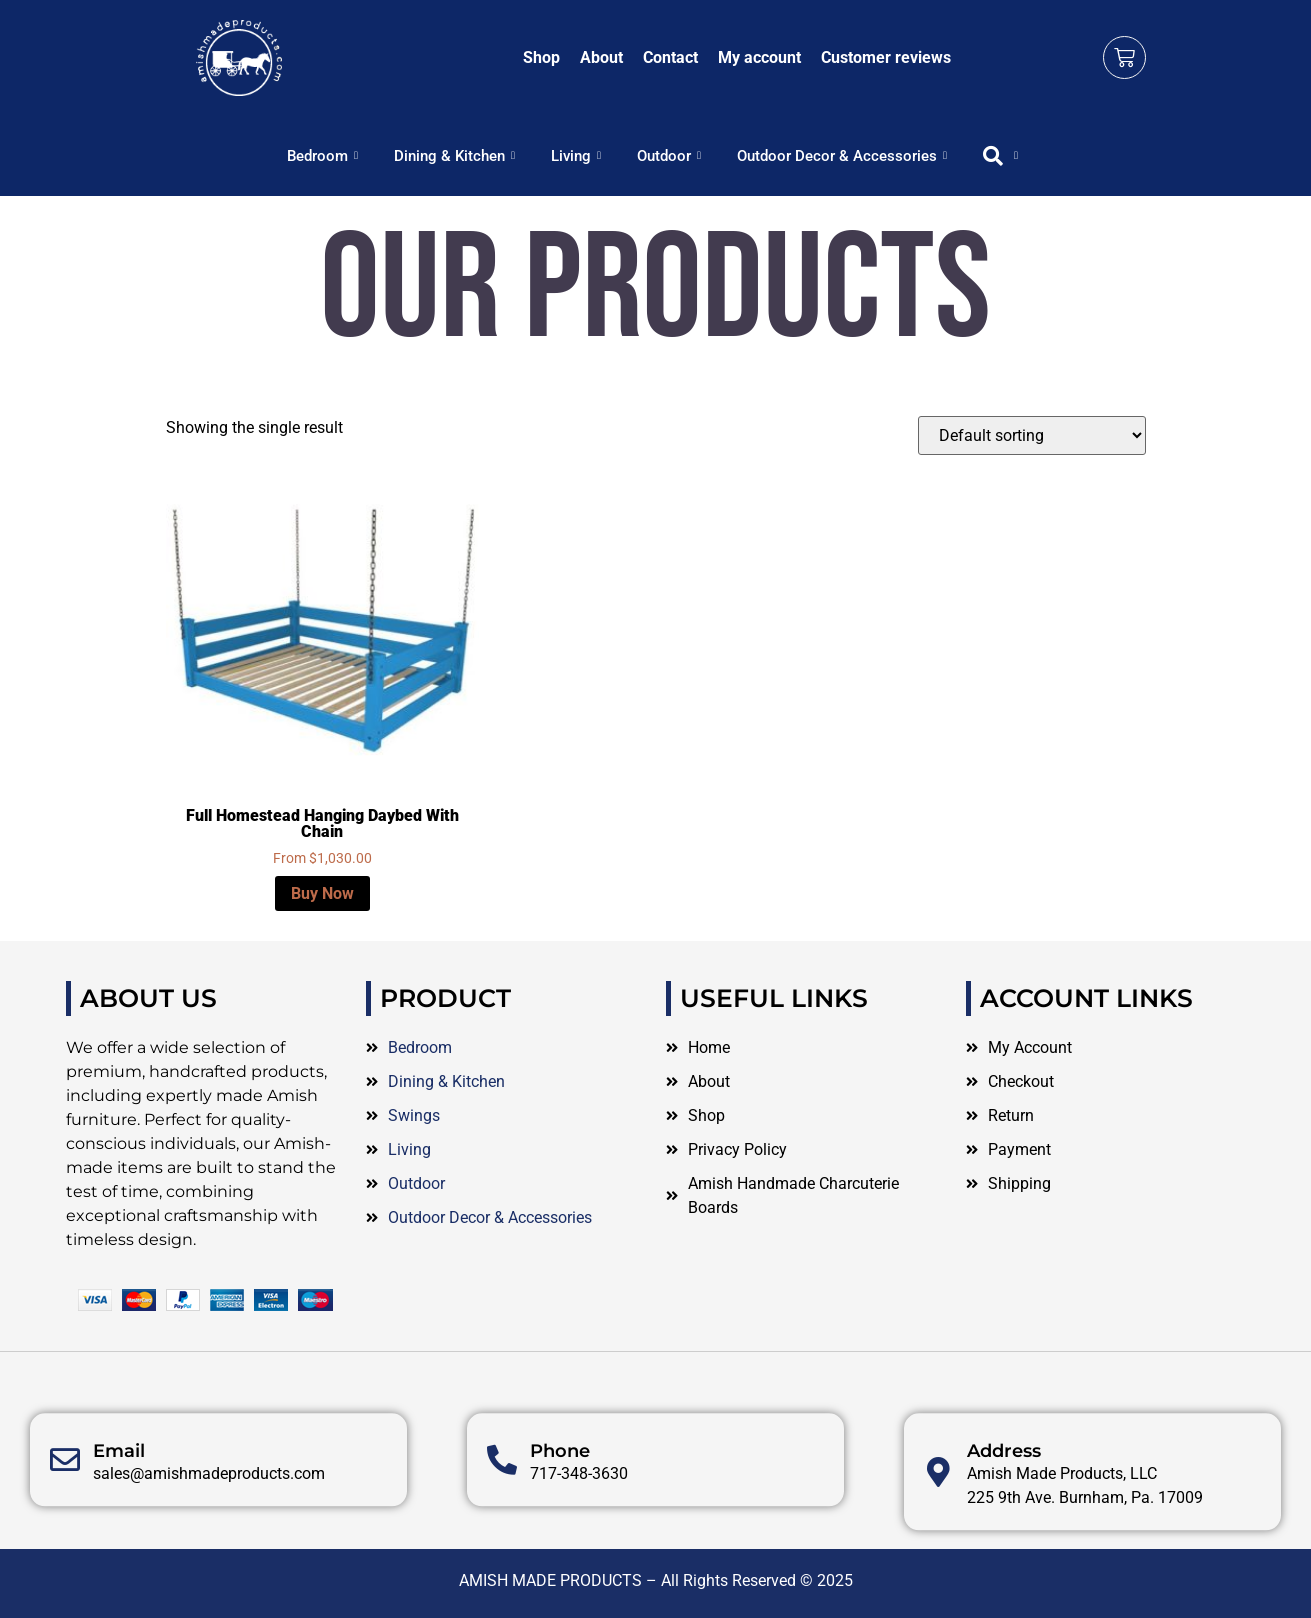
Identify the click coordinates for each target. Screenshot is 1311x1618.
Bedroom (322, 156)
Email (119, 1518)
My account (759, 57)
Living (576, 156)
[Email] (65, 1527)
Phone (560, 1518)
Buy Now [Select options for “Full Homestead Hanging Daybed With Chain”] (322, 893)
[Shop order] (1032, 435)
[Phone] (502, 1527)
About (601, 57)
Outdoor (669, 156)
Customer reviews (886, 57)
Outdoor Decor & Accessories (842, 156)
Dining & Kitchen (454, 156)
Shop (541, 57)
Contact (670, 57)
